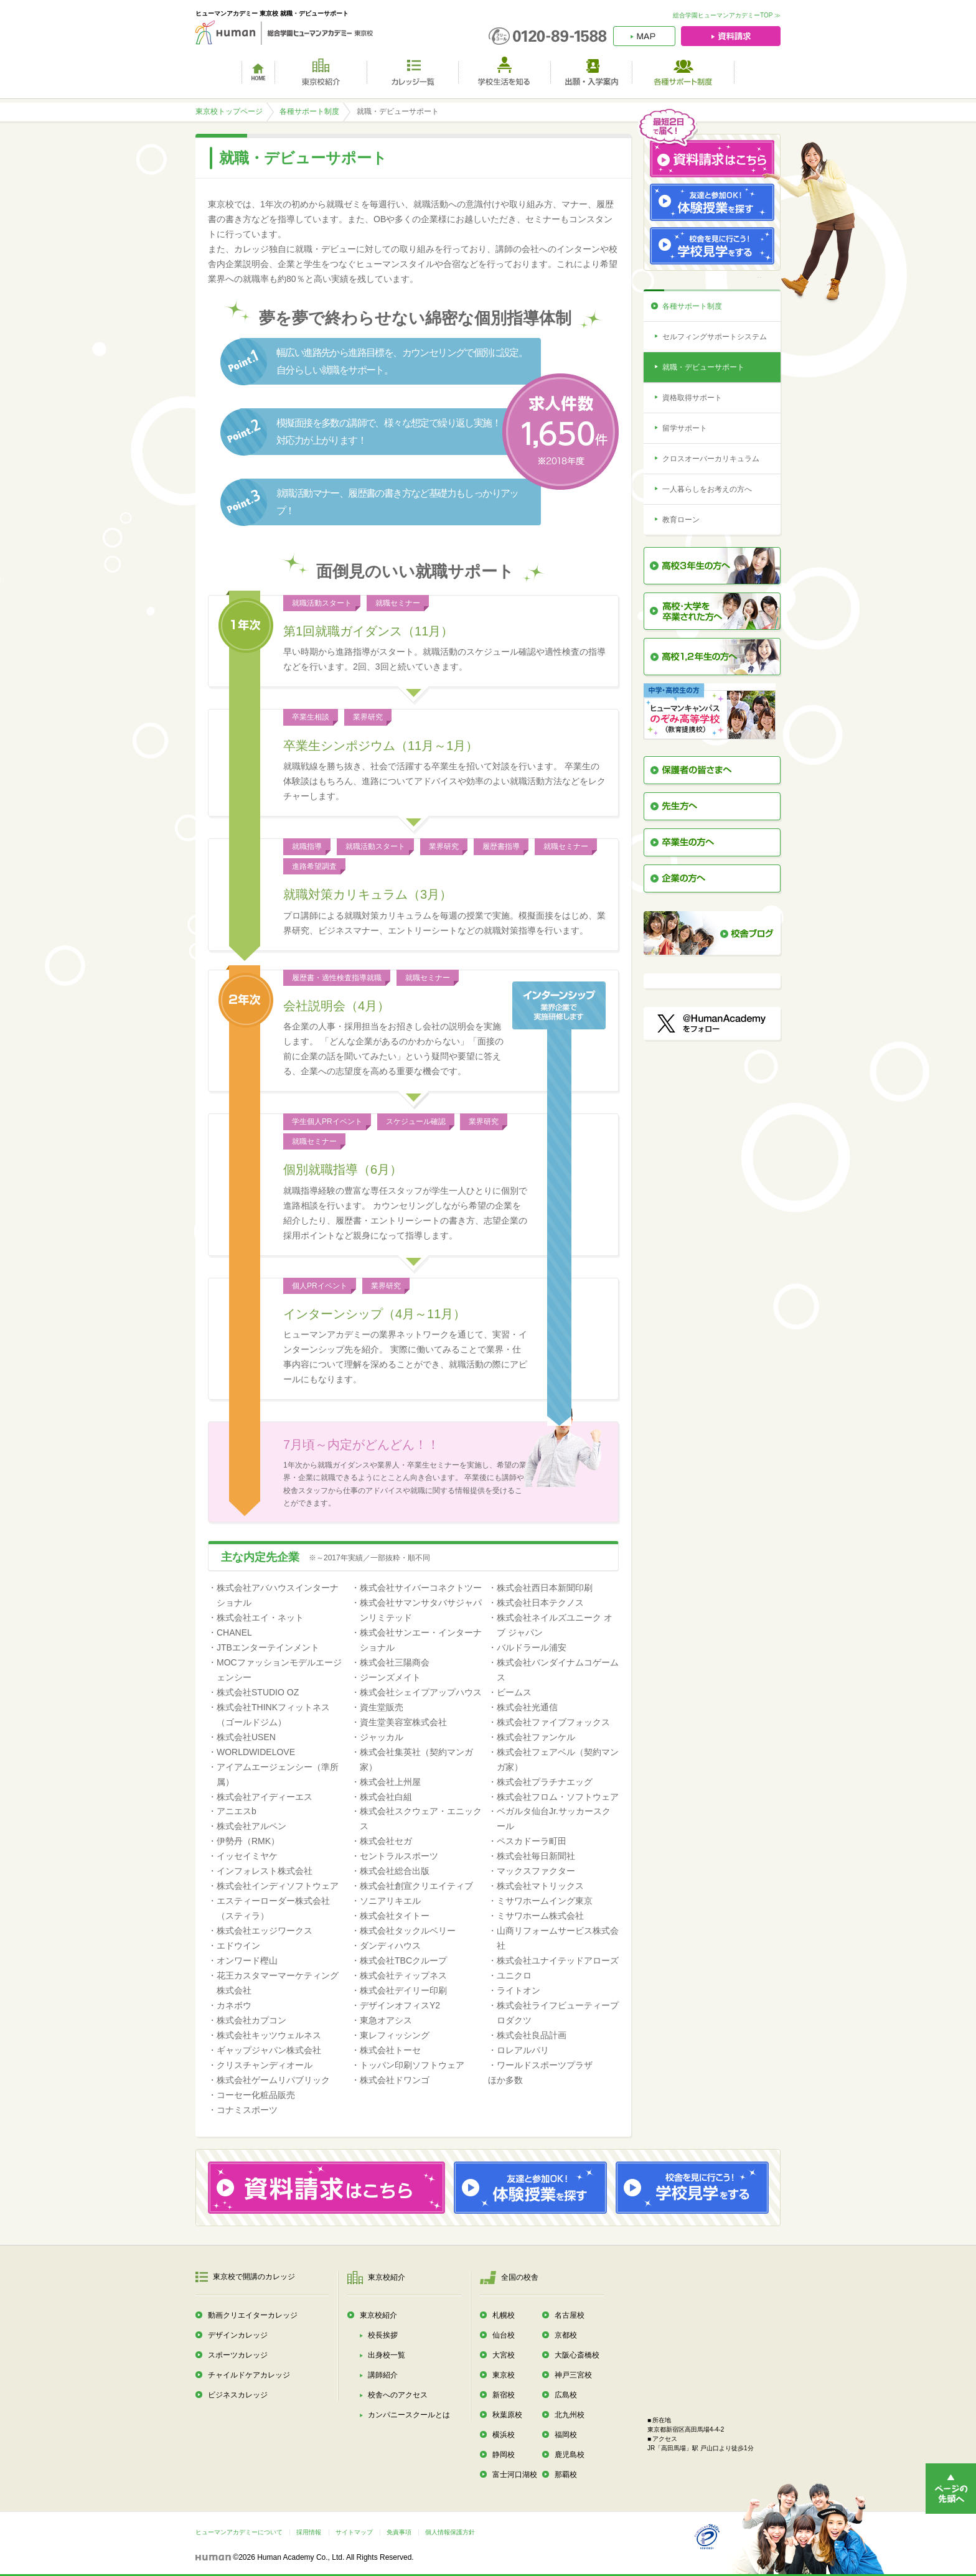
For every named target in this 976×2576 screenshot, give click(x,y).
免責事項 (399, 2532)
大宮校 (503, 2355)
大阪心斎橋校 (577, 2355)
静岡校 (503, 2454)
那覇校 (566, 2474)
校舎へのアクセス (398, 2395)
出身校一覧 (386, 2355)
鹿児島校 (569, 2454)
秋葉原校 (507, 2414)
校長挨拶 (383, 2335)
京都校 (566, 2335)
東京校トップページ (229, 111)
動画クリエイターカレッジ (253, 2315)
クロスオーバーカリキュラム (710, 458)
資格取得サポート (692, 397)
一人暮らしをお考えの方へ (707, 489)
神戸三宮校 (573, 2375)
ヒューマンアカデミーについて (239, 2532)
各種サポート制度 (309, 111)
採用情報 (308, 2532)
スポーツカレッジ (238, 2355)
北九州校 (569, 2414)
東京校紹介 (378, 2315)
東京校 (503, 2375)
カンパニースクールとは (409, 2414)
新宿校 (503, 2395)
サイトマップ (354, 2532)
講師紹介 (383, 2375)
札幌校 (503, 2315)
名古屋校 (569, 2315)
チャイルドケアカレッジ (249, 2375)
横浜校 (503, 2434)
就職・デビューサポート (703, 367)
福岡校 (566, 2434)
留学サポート (684, 428)
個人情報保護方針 (450, 2532)
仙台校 (503, 2335)
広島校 (566, 2395)
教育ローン (681, 519)
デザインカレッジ (238, 2335)
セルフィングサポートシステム (714, 336)
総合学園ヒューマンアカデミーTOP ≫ (727, 15)
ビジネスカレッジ (238, 2395)
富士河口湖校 (514, 2474)
